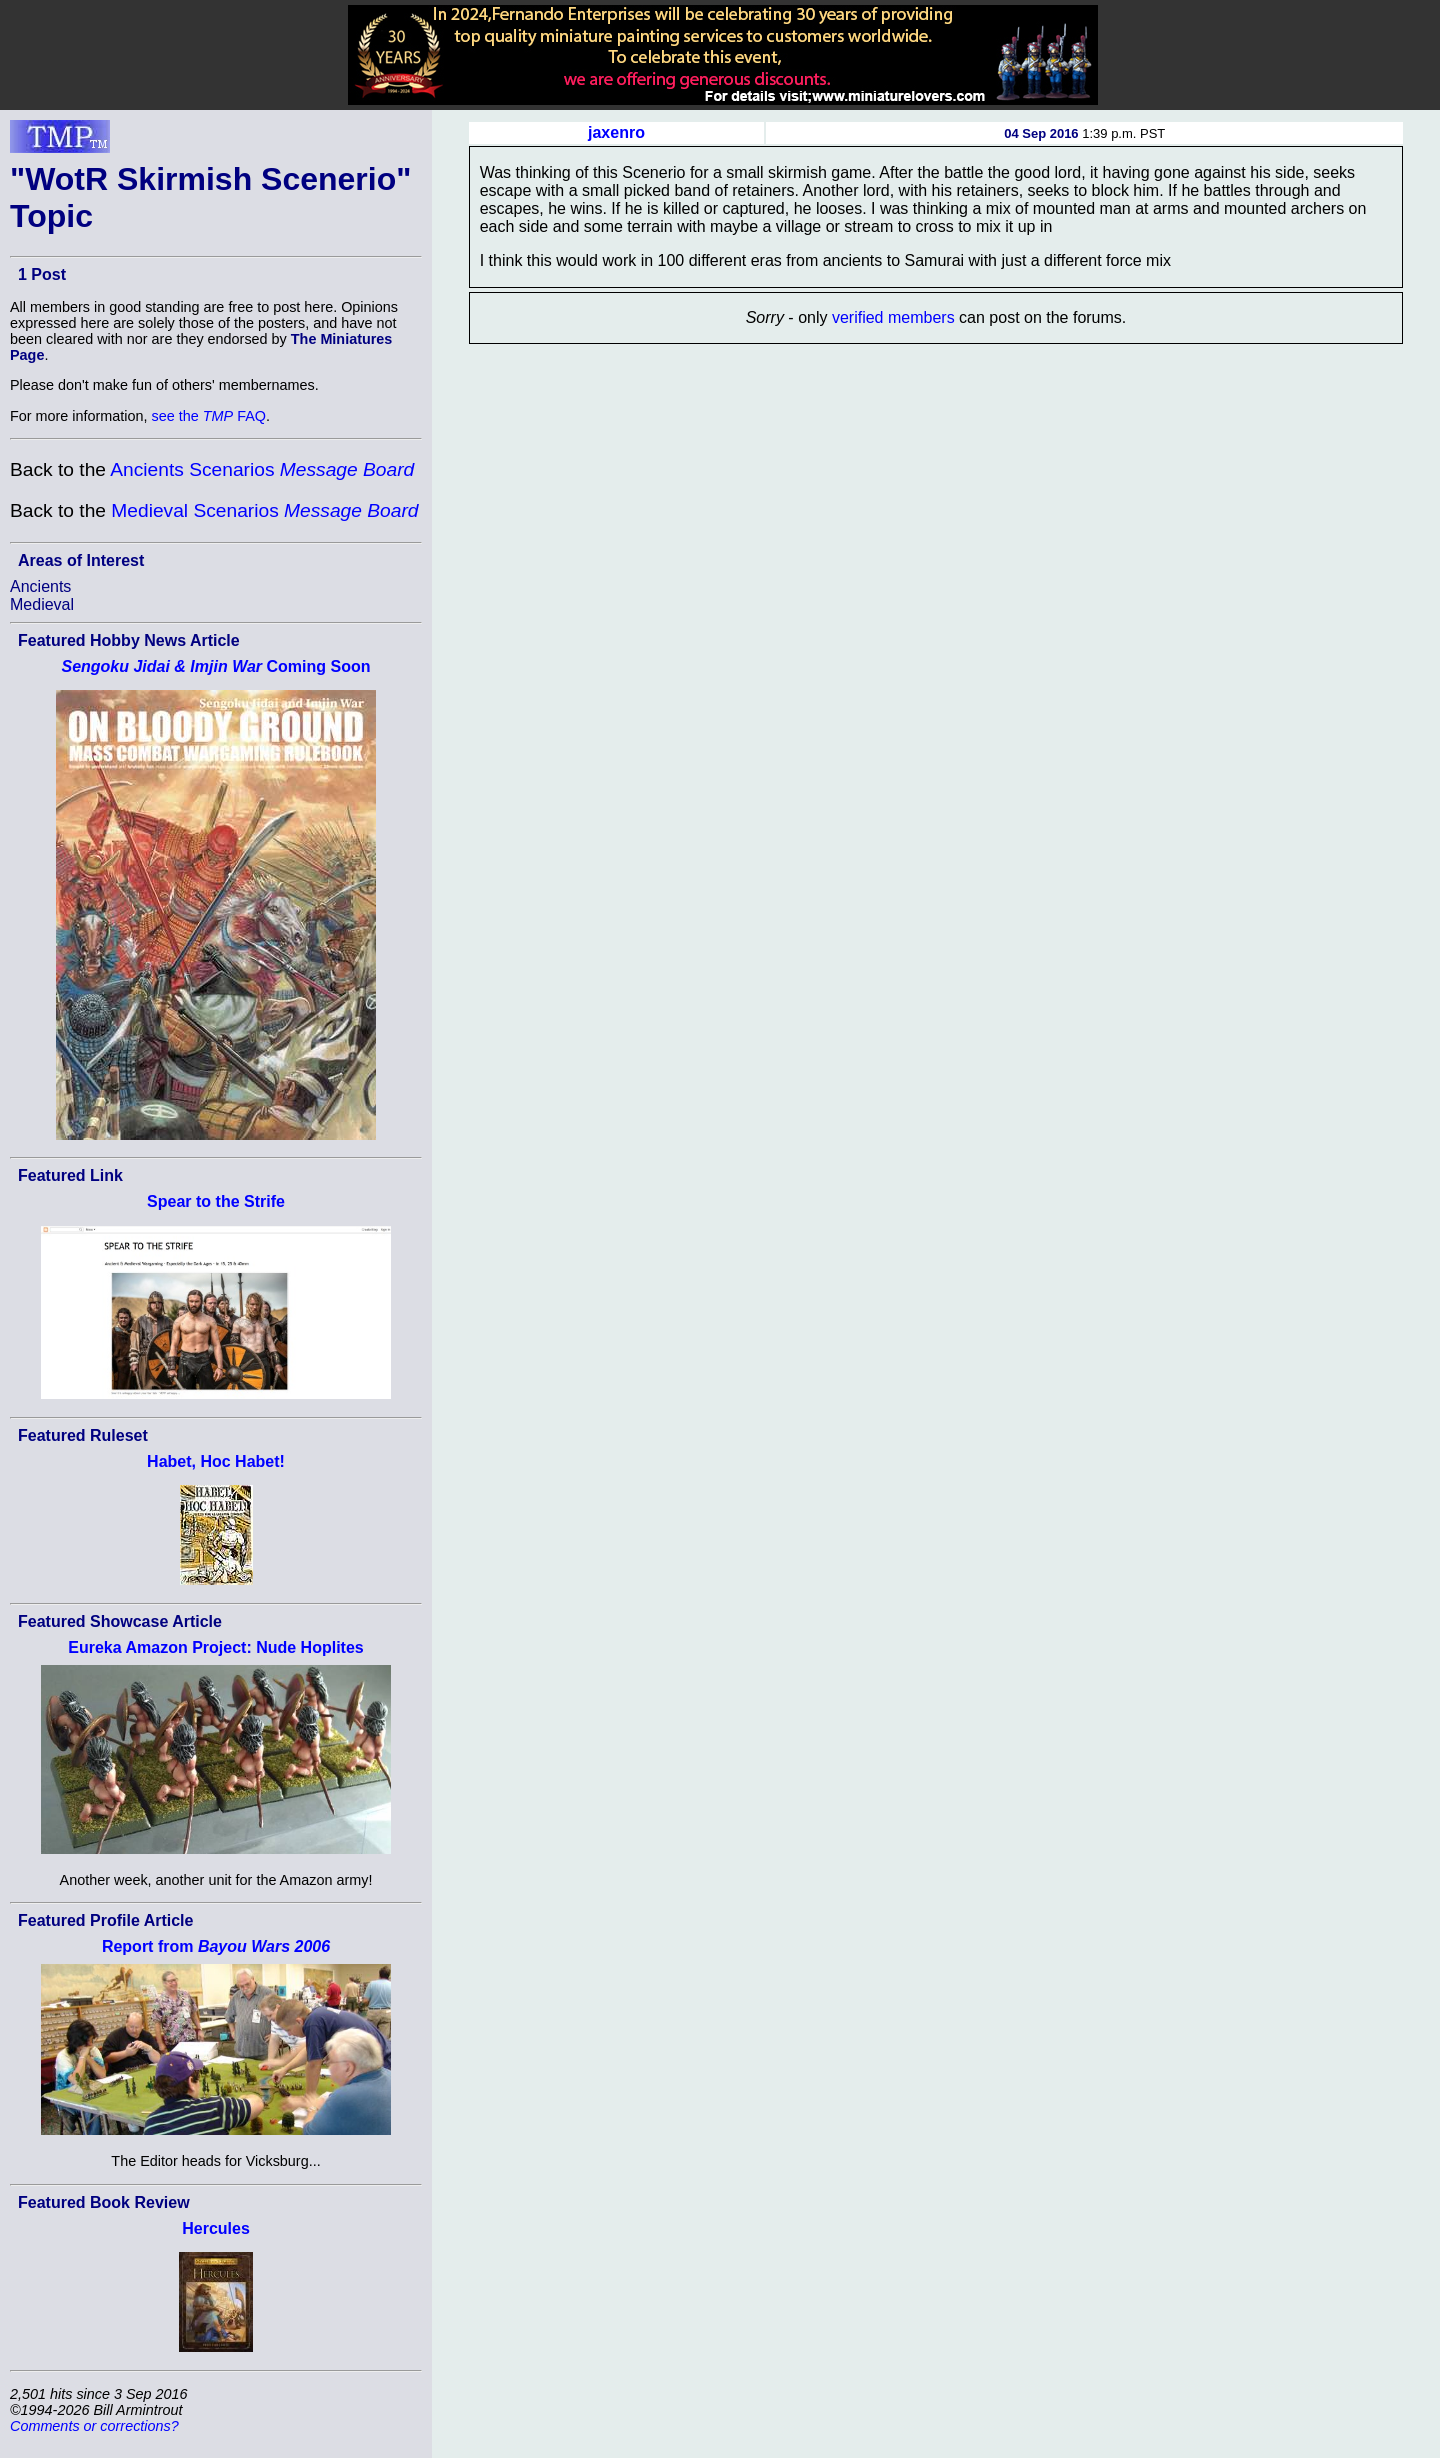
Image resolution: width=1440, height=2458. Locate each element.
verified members (893, 317)
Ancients (40, 586)
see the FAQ (209, 416)
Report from (216, 1946)
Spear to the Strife (216, 1201)
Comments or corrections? (94, 2426)
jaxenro (616, 132)
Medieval (42, 604)
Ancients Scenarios (262, 469)
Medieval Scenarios (264, 510)
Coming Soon (215, 666)
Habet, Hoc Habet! (216, 1461)
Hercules (216, 2228)
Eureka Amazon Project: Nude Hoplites (215, 1647)
